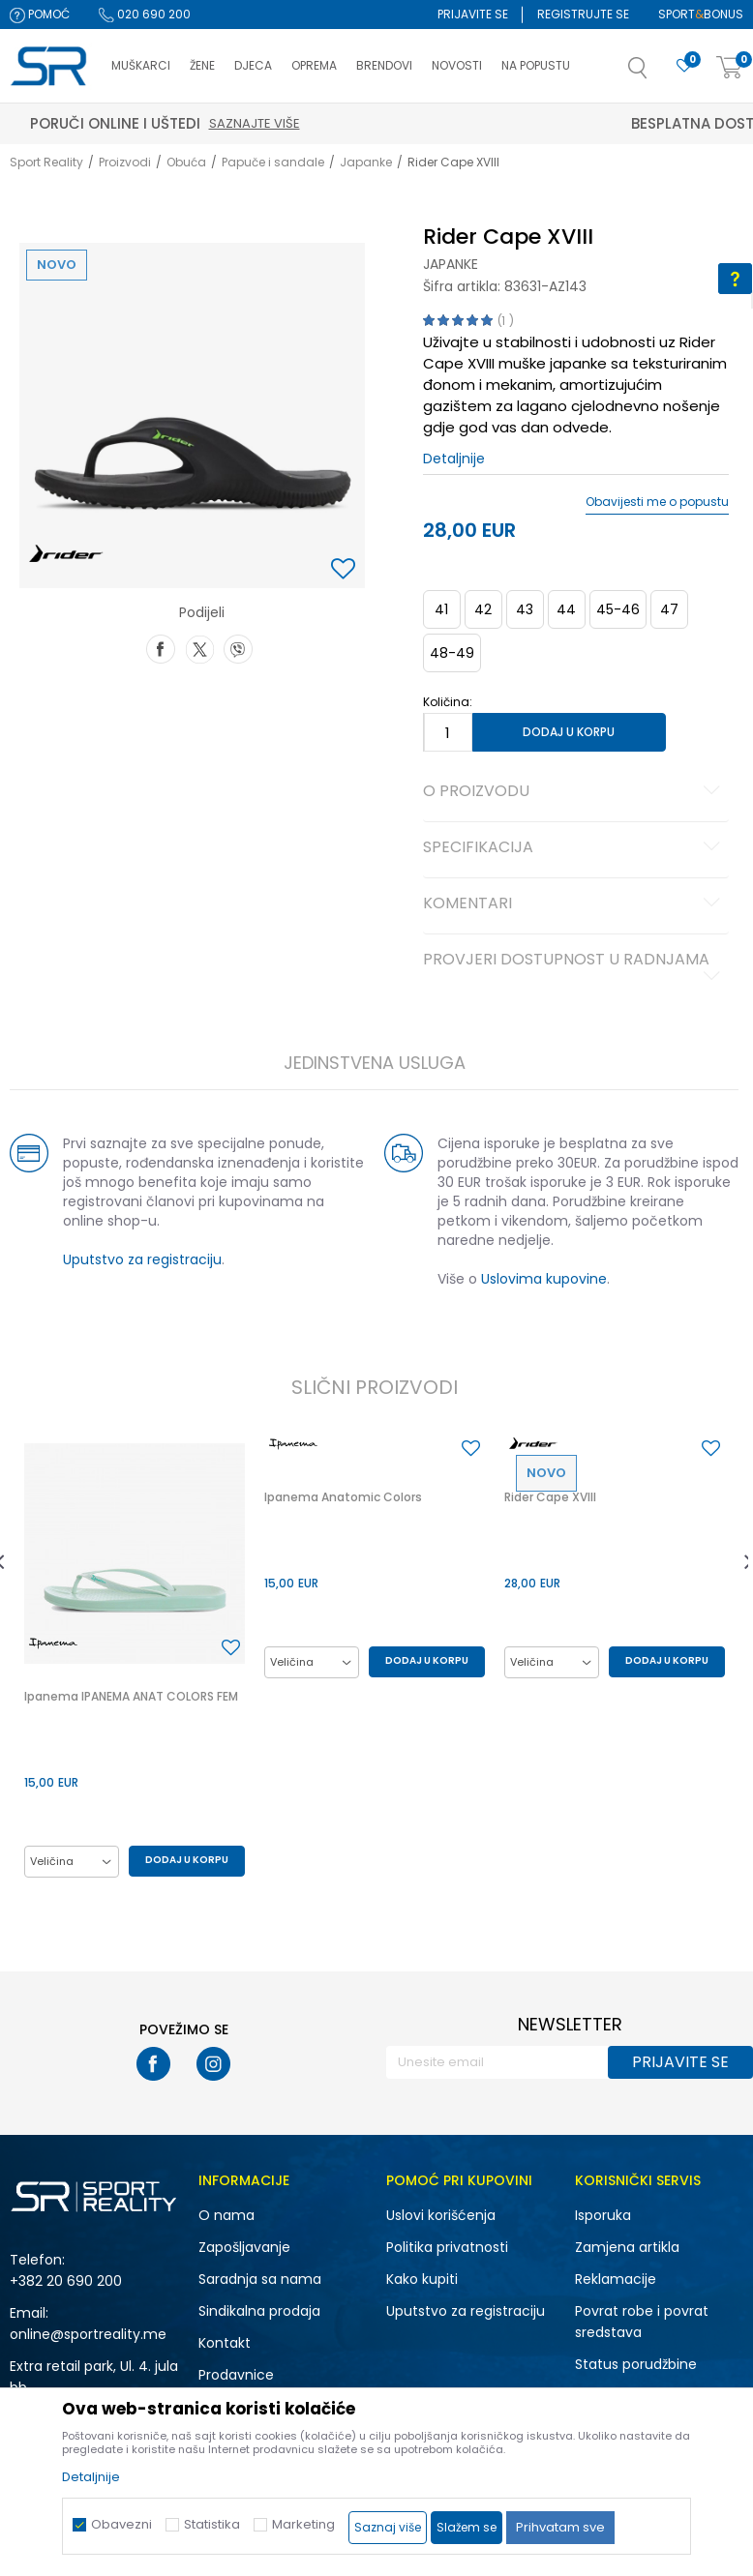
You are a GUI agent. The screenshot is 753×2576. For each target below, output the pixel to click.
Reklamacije (615, 2279)
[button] (657, 73)
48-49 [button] (452, 653)
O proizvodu (575, 792)
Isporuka (603, 2215)
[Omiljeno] (684, 66)
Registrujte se (583, 14)
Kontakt (224, 2343)
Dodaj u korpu (569, 732)
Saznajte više (466, 123)
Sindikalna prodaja (259, 2311)
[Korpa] (729, 68)
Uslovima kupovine (544, 1278)
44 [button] (566, 609)
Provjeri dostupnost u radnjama (575, 967)
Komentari (575, 904)
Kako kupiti (422, 2279)
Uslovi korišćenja (441, 2215)
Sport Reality (46, 162)
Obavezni (121, 2524)
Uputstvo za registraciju (142, 1259)
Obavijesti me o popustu (657, 502)
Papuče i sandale (273, 162)
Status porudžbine (636, 2364)
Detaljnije (454, 458)
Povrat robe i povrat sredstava (641, 2321)
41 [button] (441, 609)
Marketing (303, 2524)
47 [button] (669, 609)
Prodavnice (236, 2374)
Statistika (212, 2524)
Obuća (186, 162)
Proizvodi (125, 162)
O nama (226, 2215)
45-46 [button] (618, 609)
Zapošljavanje (244, 2247)
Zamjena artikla (627, 2247)
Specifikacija (575, 848)
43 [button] (524, 609)
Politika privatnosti (447, 2247)
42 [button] (483, 609)
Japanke (366, 162)
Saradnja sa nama (259, 2279)
